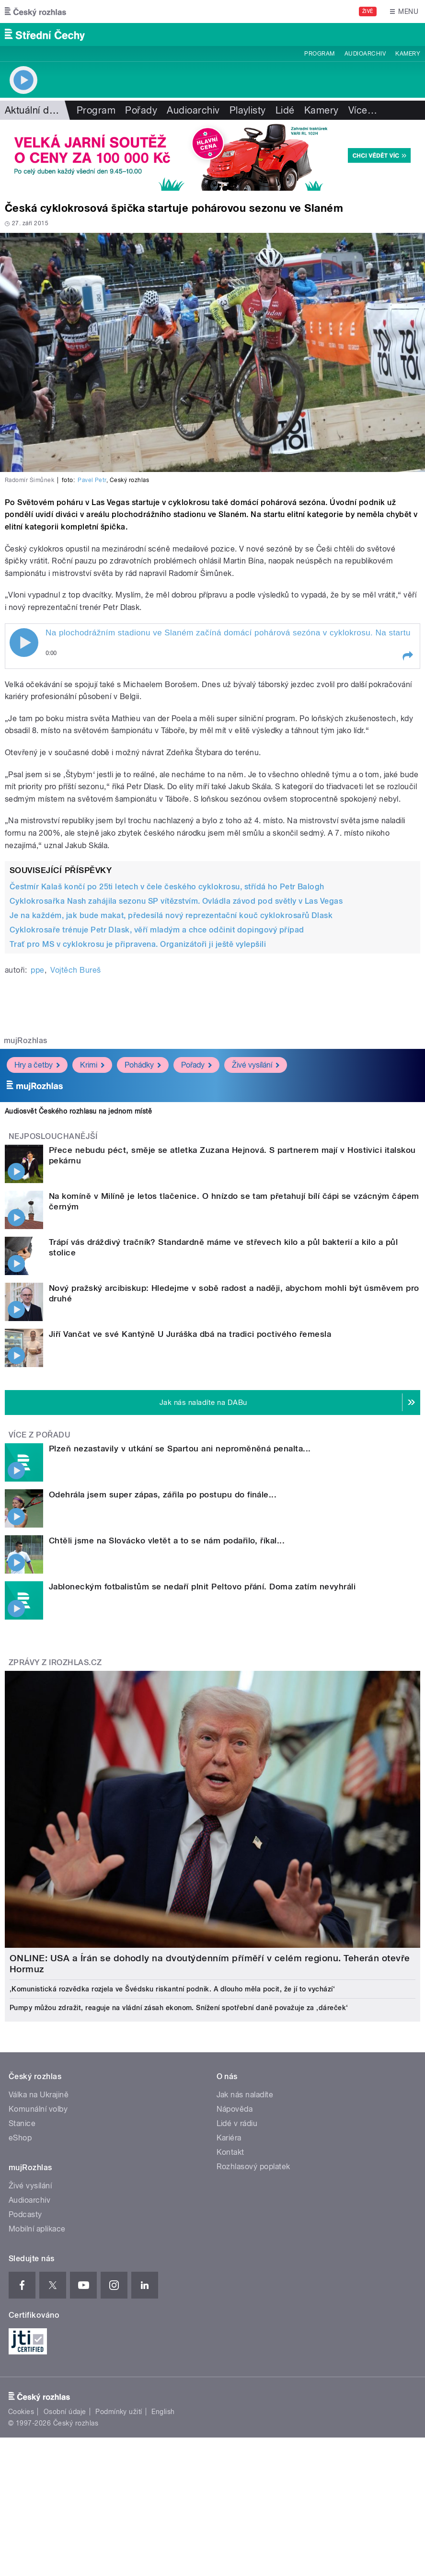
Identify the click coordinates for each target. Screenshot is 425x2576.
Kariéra (229, 2137)
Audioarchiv (365, 53)
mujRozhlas (25, 1040)
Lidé (285, 110)
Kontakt (230, 2152)
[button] (407, 656)
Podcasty (25, 2214)
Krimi (92, 1065)
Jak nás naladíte (245, 2094)
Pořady (141, 110)
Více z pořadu (39, 1434)
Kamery (407, 53)
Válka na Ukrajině (39, 2094)
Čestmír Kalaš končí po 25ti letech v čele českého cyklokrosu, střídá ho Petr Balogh (167, 886)
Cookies (21, 2411)
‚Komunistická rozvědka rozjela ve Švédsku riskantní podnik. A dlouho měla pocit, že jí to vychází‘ (172, 1989)
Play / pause (24, 642)
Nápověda (235, 2109)
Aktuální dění (33, 110)
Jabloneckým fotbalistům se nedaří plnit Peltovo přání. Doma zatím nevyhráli (202, 1586)
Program (319, 53)
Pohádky (143, 1065)
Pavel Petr (92, 480)
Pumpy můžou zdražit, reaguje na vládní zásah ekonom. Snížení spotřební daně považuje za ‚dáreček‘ (179, 2008)
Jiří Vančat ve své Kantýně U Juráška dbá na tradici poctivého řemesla (190, 1334)
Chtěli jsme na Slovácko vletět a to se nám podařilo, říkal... (167, 1540)
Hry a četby (37, 1065)
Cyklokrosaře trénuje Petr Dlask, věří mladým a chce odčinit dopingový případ (157, 929)
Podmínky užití (118, 2411)
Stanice (22, 2123)
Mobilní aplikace (37, 2228)
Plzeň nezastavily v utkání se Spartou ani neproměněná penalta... (180, 1448)
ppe (37, 970)
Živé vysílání (255, 1065)
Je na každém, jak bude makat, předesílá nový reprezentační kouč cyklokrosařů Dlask (171, 915)
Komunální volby (38, 2109)
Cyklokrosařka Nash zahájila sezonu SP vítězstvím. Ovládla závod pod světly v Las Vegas (176, 901)
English (162, 2411)
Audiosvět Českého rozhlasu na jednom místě (78, 1111)
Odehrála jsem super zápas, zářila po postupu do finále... (162, 1494)
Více (362, 110)
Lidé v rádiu (237, 2123)
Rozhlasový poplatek (253, 2166)
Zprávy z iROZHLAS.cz (55, 1662)
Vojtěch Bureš (75, 970)
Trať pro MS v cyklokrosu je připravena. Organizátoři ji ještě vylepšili (138, 944)
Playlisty (248, 110)
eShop (20, 2137)
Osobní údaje (65, 2411)
